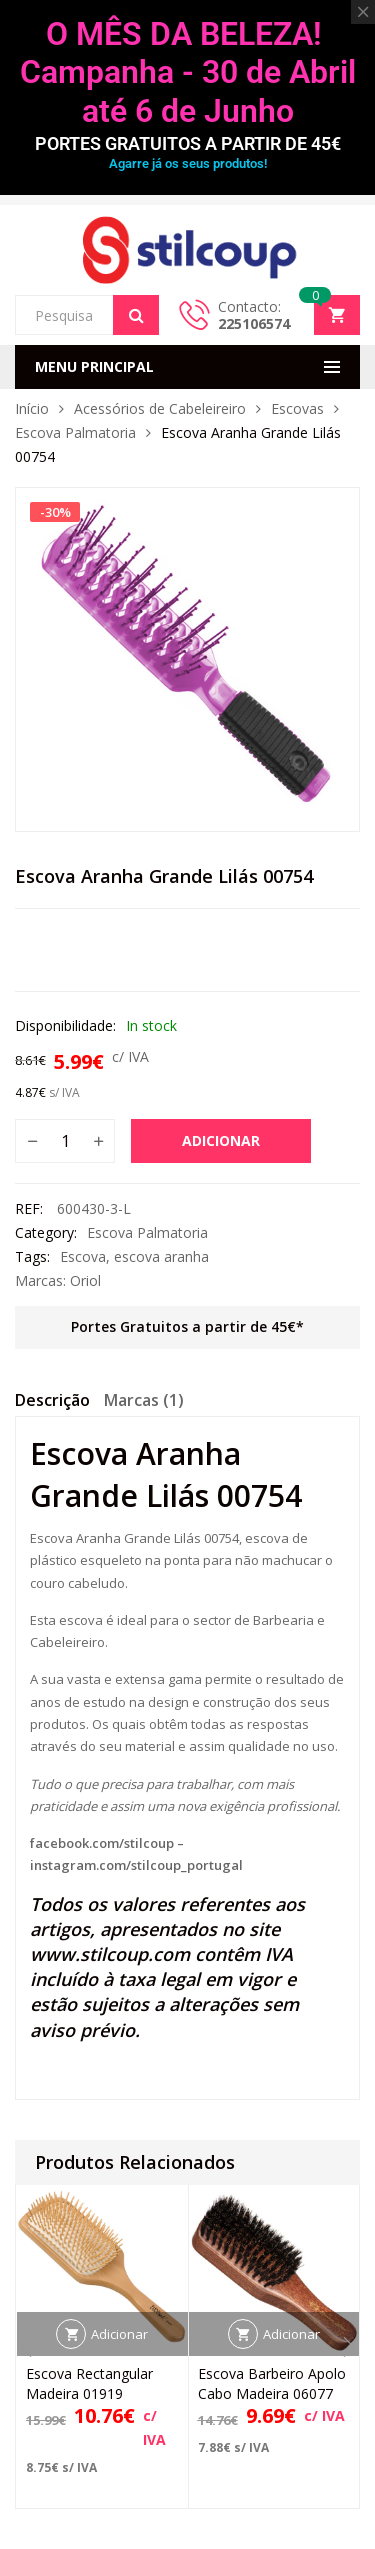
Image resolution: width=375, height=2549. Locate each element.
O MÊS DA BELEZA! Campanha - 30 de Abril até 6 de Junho (188, 72)
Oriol (85, 1280)
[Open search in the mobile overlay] (87, 315)
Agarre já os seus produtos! (188, 163)
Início (32, 408)
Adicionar (221, 1140)
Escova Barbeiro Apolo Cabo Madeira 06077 (272, 2383)
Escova (83, 1256)
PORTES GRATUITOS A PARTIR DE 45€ (188, 143)
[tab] (52, 1403)
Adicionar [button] (119, 2334)
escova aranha (161, 1256)
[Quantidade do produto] (65, 1141)
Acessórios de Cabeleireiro (160, 408)
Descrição (52, 1400)
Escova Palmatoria (75, 432)
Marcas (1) (144, 1400)
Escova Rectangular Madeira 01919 (89, 2383)
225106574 (254, 323)
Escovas (297, 408)
